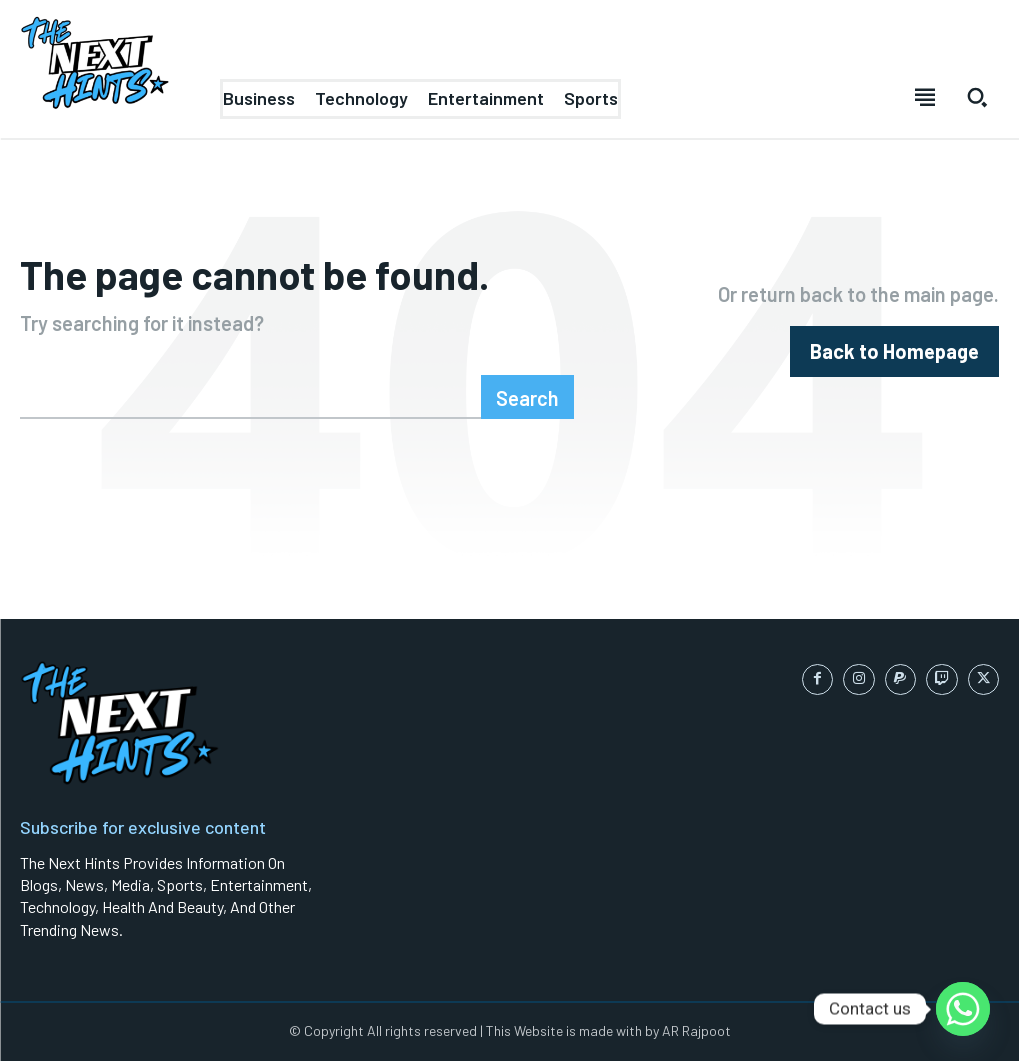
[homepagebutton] (894, 351)
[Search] (527, 397)
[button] (977, 97)
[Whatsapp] (963, 1009)
